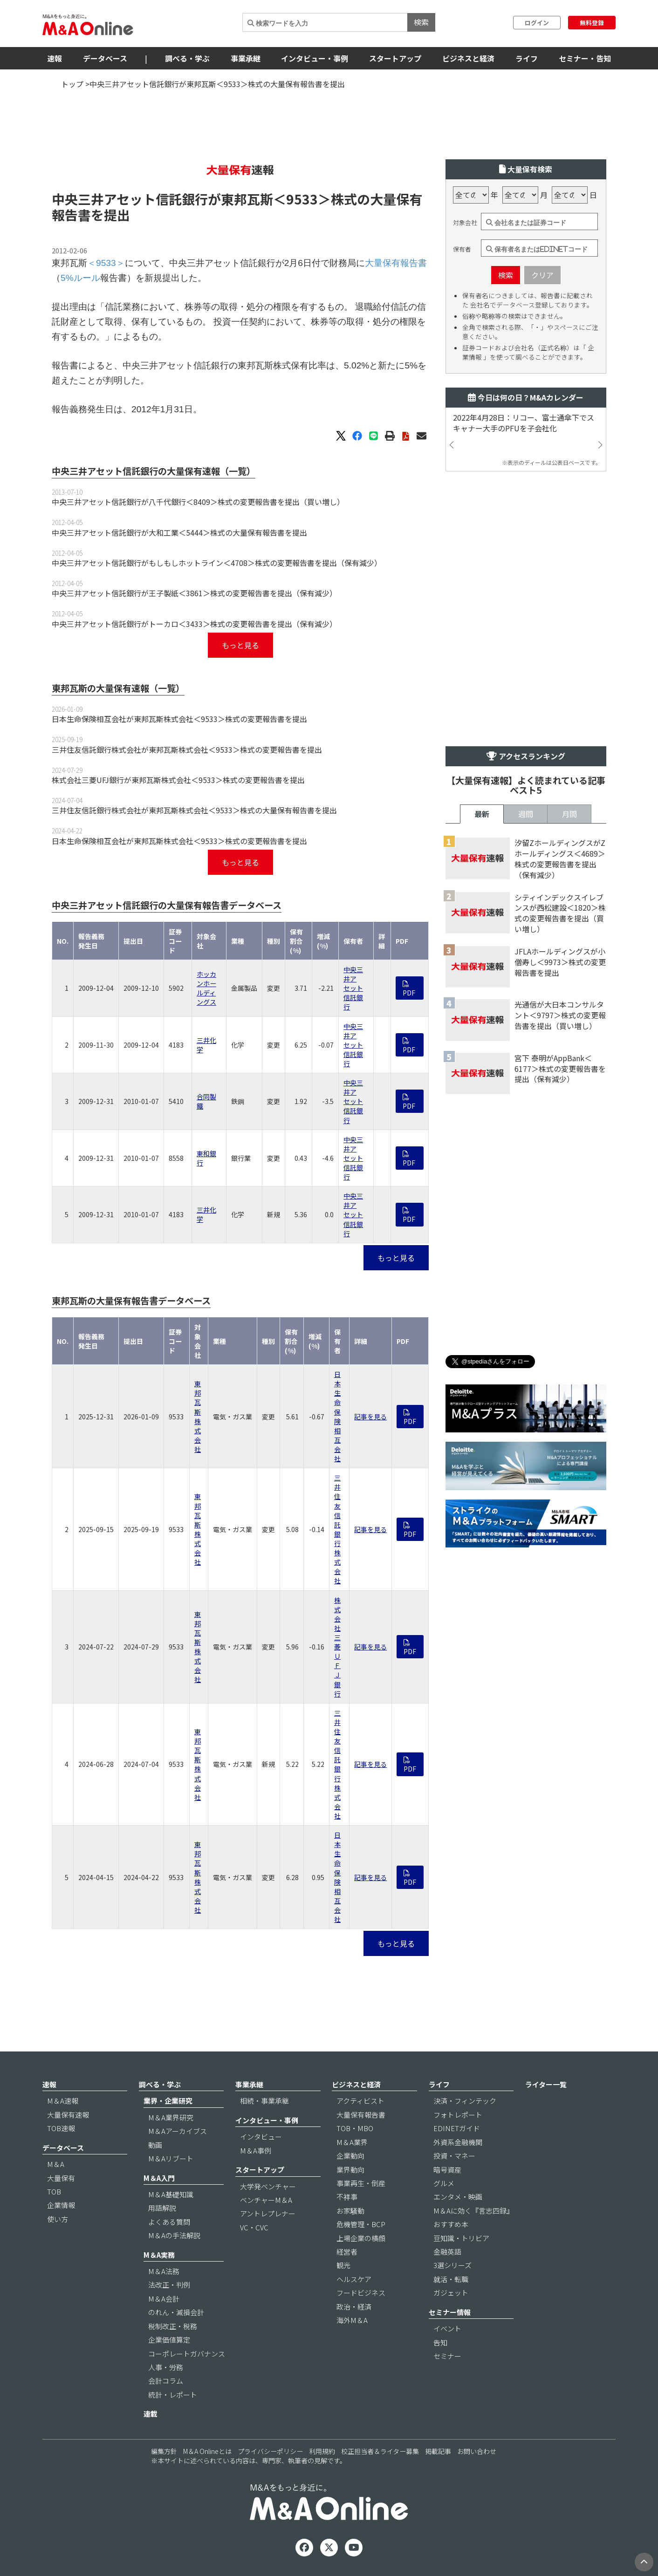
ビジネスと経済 (468, 58)
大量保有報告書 (396, 263)
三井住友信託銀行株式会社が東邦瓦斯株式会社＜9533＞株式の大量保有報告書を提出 (194, 810)
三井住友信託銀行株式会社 (337, 1529)
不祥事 (346, 2196)
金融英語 (447, 2251)
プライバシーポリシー (270, 2451)
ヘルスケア (353, 2279)
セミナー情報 (450, 2312)
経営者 (346, 2251)
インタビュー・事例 (314, 58)
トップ (72, 83)
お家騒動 (350, 2210)
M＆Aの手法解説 (174, 2235)
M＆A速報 (62, 2101)
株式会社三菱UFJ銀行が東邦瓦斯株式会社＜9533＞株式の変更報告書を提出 (178, 779)
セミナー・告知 (585, 58)
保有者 (462, 249)
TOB (54, 2191)
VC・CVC (254, 2227)
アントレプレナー (267, 2213)
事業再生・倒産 (360, 2183)
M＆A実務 (159, 2255)
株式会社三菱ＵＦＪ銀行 (337, 1646)
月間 (569, 813)
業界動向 (350, 2169)
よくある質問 (169, 2222)
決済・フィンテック (464, 2101)
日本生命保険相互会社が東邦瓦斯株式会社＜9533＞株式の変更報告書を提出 (179, 718)
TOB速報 (61, 2128)
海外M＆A (352, 2320)
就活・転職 (450, 2279)
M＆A (55, 2164)
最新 (481, 813)
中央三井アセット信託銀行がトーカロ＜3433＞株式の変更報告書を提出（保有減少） (194, 623)
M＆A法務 (163, 2271)
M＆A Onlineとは (207, 2451)
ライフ (526, 58)
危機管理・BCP (360, 2224)
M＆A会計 (163, 2298)
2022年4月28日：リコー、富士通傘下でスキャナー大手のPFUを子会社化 (523, 423)
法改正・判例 (169, 2285)
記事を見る (370, 1416)
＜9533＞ (302, 199)
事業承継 (245, 58)
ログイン (537, 22)
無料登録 (592, 22)
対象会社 (465, 222)
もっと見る (240, 645)
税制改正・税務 (172, 2326)
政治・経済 (353, 2306)
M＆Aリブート (170, 2158)
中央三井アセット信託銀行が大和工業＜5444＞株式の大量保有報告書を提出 (179, 532)
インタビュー (261, 2136)
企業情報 (61, 2205)
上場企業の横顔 (360, 2238)
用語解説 (162, 2208)
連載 (151, 2414)
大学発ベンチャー (268, 2186)
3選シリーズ (452, 2265)
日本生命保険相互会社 (337, 1416)
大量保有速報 (68, 2114)
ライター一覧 (546, 2084)
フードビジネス (360, 2292)
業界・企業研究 (168, 2101)
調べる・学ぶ (187, 58)
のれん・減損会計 (176, 2312)
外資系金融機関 (457, 2142)
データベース (105, 58)
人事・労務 (165, 2367)
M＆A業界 (352, 2142)
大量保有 (61, 2178)
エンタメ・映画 (457, 2196)
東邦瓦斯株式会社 (197, 1416)
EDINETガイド (456, 2128)
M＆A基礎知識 (170, 2194)
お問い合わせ (476, 2451)
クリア (542, 274)
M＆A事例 (255, 2150)
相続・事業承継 (264, 2101)
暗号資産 (447, 2169)
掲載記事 (438, 2451)
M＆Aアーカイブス (177, 2131)
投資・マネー (454, 2155)
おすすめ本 (450, 2224)
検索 (421, 21)
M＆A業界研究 (170, 2117)
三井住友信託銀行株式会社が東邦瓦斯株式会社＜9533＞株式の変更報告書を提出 (187, 749)
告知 (440, 2342)
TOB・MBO (354, 2128)
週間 (525, 813)
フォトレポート (457, 2114)
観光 (343, 2265)
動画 (155, 2145)
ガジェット (450, 2292)
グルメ (443, 2183)
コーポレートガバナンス (186, 2353)
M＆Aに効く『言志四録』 (473, 2210)
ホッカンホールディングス (206, 988)
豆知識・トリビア (461, 2238)
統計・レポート (172, 2394)
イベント (447, 2328)
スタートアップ (395, 58)
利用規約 (322, 2451)
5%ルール (80, 278)
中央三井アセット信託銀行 (353, 988)
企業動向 (350, 2155)
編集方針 (164, 2451)
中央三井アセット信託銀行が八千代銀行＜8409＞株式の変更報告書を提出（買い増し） (198, 501)
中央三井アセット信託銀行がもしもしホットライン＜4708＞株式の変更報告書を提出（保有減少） (217, 562)
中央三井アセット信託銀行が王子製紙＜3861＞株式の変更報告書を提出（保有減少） (194, 593)
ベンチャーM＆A (266, 2200)
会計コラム (165, 2380)
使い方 (57, 2219)
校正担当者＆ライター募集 (380, 2451)
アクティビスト (360, 2101)
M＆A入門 (159, 2178)
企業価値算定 (169, 2339)
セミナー (447, 2356)
